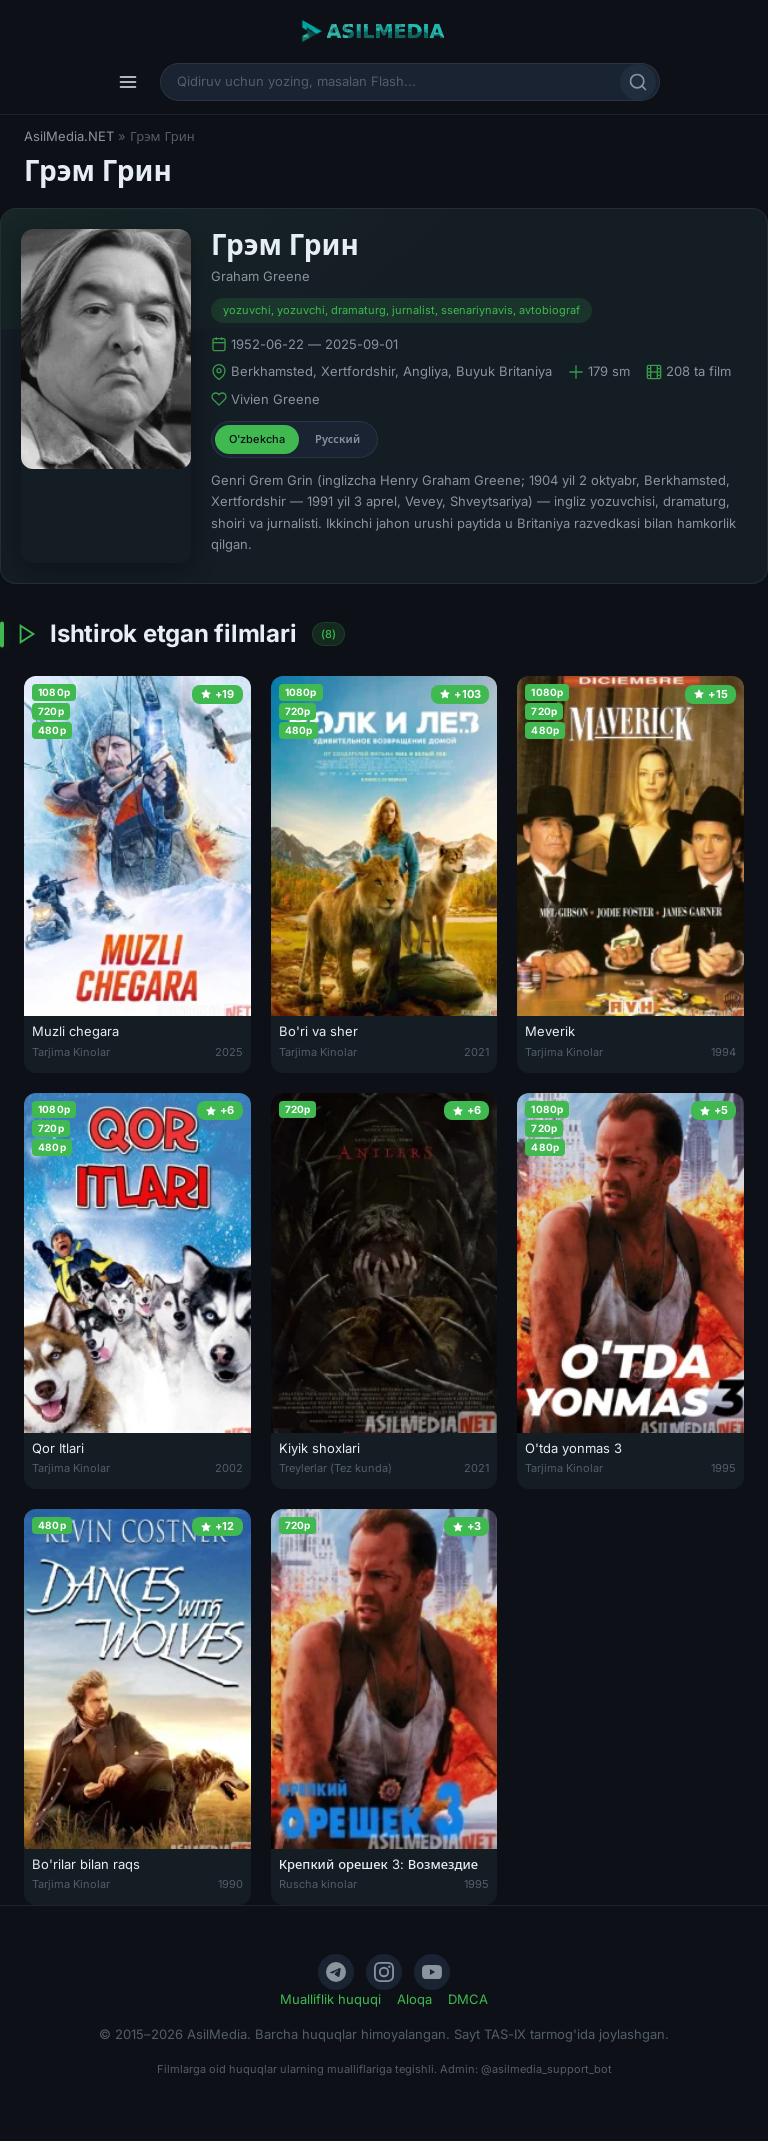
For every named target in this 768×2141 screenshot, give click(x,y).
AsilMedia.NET (69, 136)
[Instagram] (384, 1972)
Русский (337, 439)
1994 (723, 1052)
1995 (723, 1468)
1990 (230, 1884)
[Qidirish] (638, 82)
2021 (476, 1052)
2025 (229, 1052)
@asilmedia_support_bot (546, 2069)
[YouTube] (432, 1972)
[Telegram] (336, 1972)
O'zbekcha (257, 439)
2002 (229, 1468)
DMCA (468, 1999)
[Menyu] (128, 82)
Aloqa (414, 1999)
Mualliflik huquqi (330, 1999)
